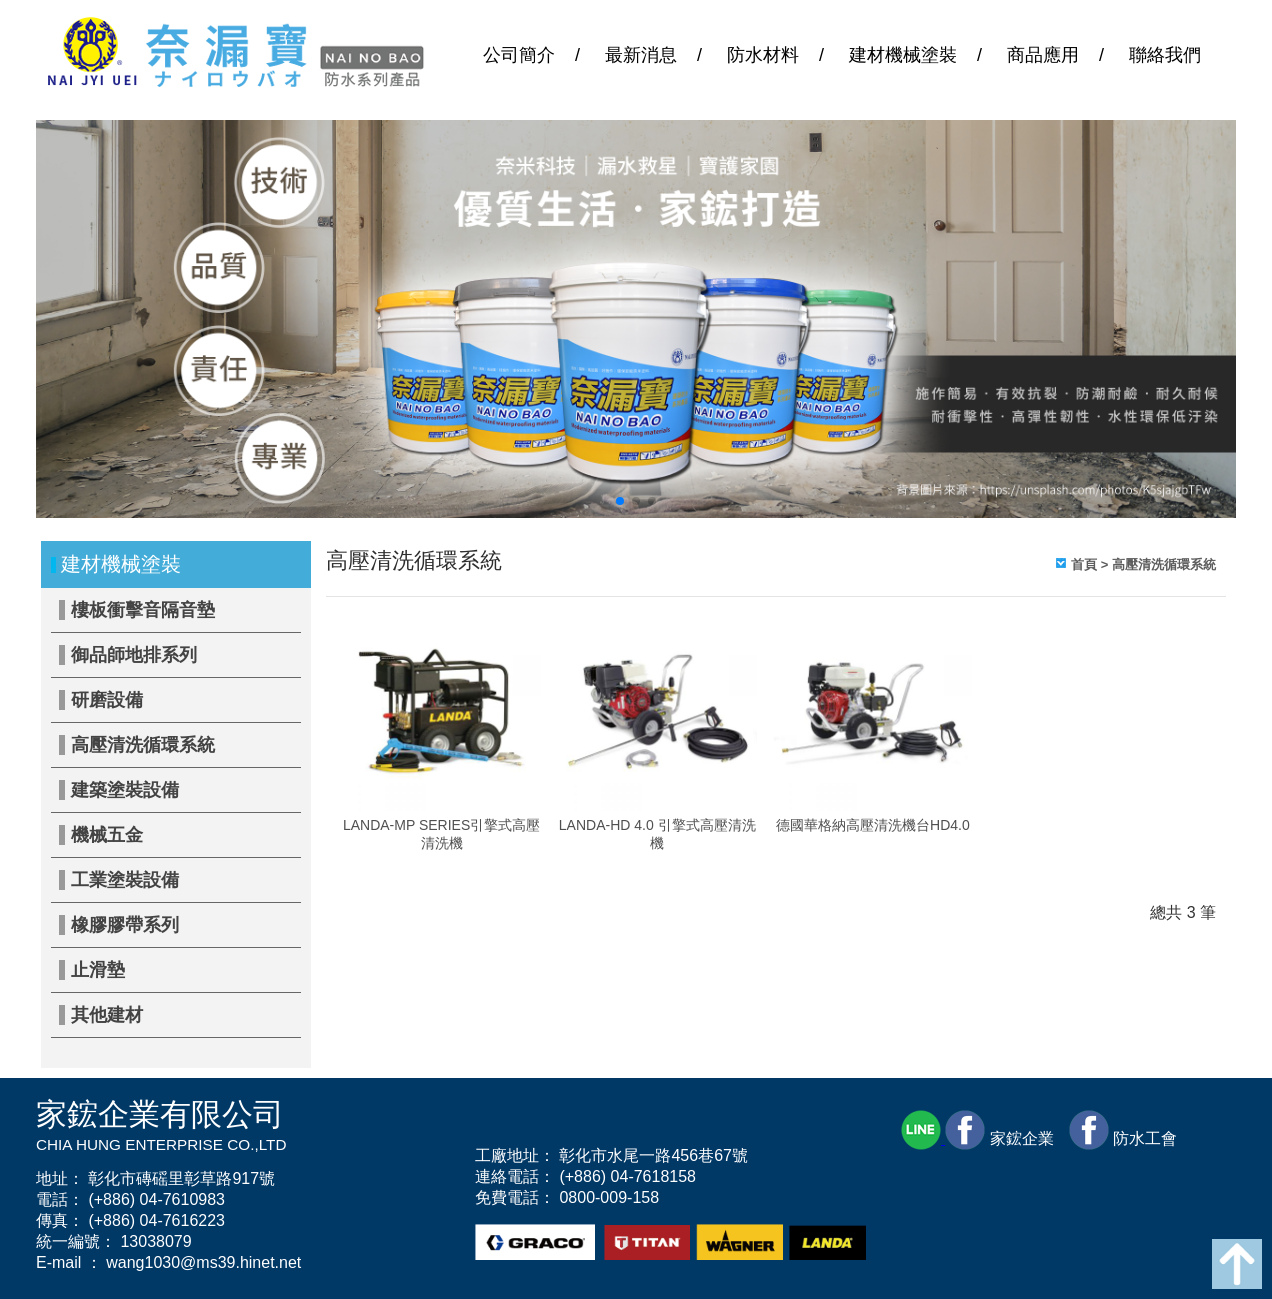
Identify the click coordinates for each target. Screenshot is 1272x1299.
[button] (620, 501)
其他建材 (107, 1015)
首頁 (1084, 564)
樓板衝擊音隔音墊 (143, 610)
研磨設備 (107, 700)
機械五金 (107, 835)
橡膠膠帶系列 (125, 925)
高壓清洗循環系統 (143, 745)
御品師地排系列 (134, 655)
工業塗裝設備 (125, 880)
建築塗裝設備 (125, 790)
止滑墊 (98, 970)
